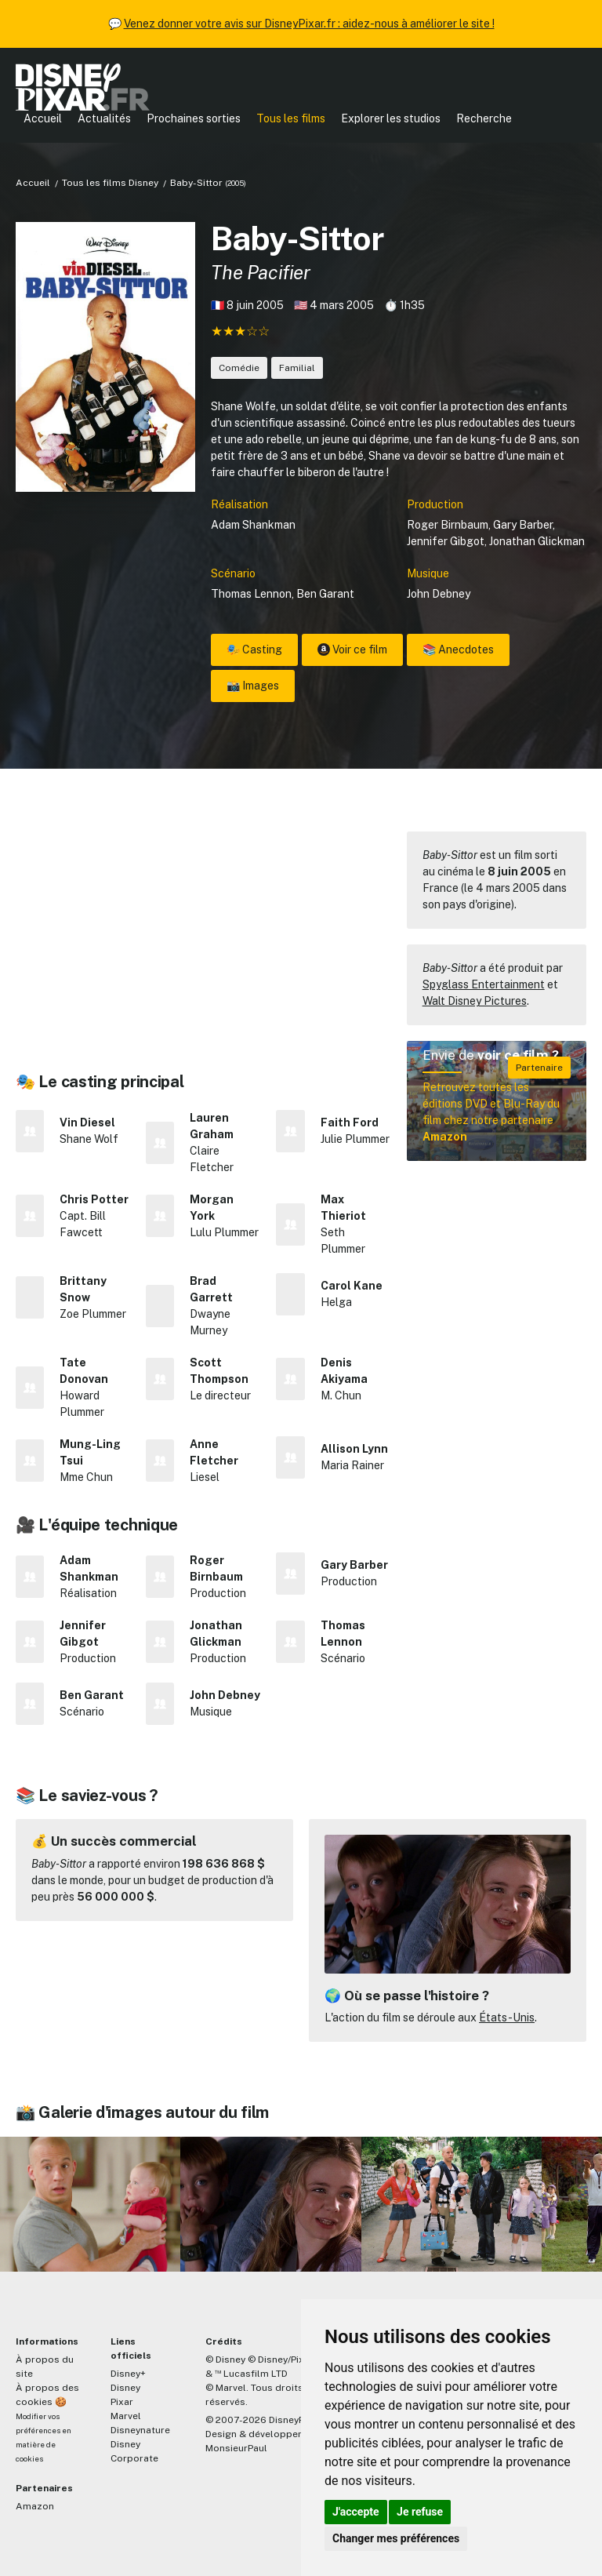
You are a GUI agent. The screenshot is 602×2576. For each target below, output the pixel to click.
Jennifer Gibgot (445, 541)
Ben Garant (325, 594)
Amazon (35, 2506)
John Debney (438, 594)
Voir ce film (352, 649)
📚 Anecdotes (458, 649)
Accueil (43, 118)
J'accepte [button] (355, 2511)
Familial (297, 367)
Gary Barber (523, 524)
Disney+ (128, 2373)
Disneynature (140, 2430)
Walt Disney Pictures (474, 1001)
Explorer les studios (391, 118)
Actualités (104, 118)
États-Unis (507, 2017)
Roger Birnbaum (447, 524)
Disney (125, 2387)
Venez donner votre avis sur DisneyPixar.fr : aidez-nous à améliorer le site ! (309, 23)
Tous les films (290, 118)
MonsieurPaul (236, 2448)
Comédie (239, 367)
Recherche (484, 118)
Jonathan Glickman (537, 541)
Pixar (122, 2401)
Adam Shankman (253, 524)
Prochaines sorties (194, 118)
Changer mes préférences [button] (395, 2538)
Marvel (126, 2415)
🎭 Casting (254, 649)
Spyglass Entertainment (483, 984)
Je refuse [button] (420, 2511)
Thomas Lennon (251, 594)
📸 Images (253, 685)
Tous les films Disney (110, 182)
